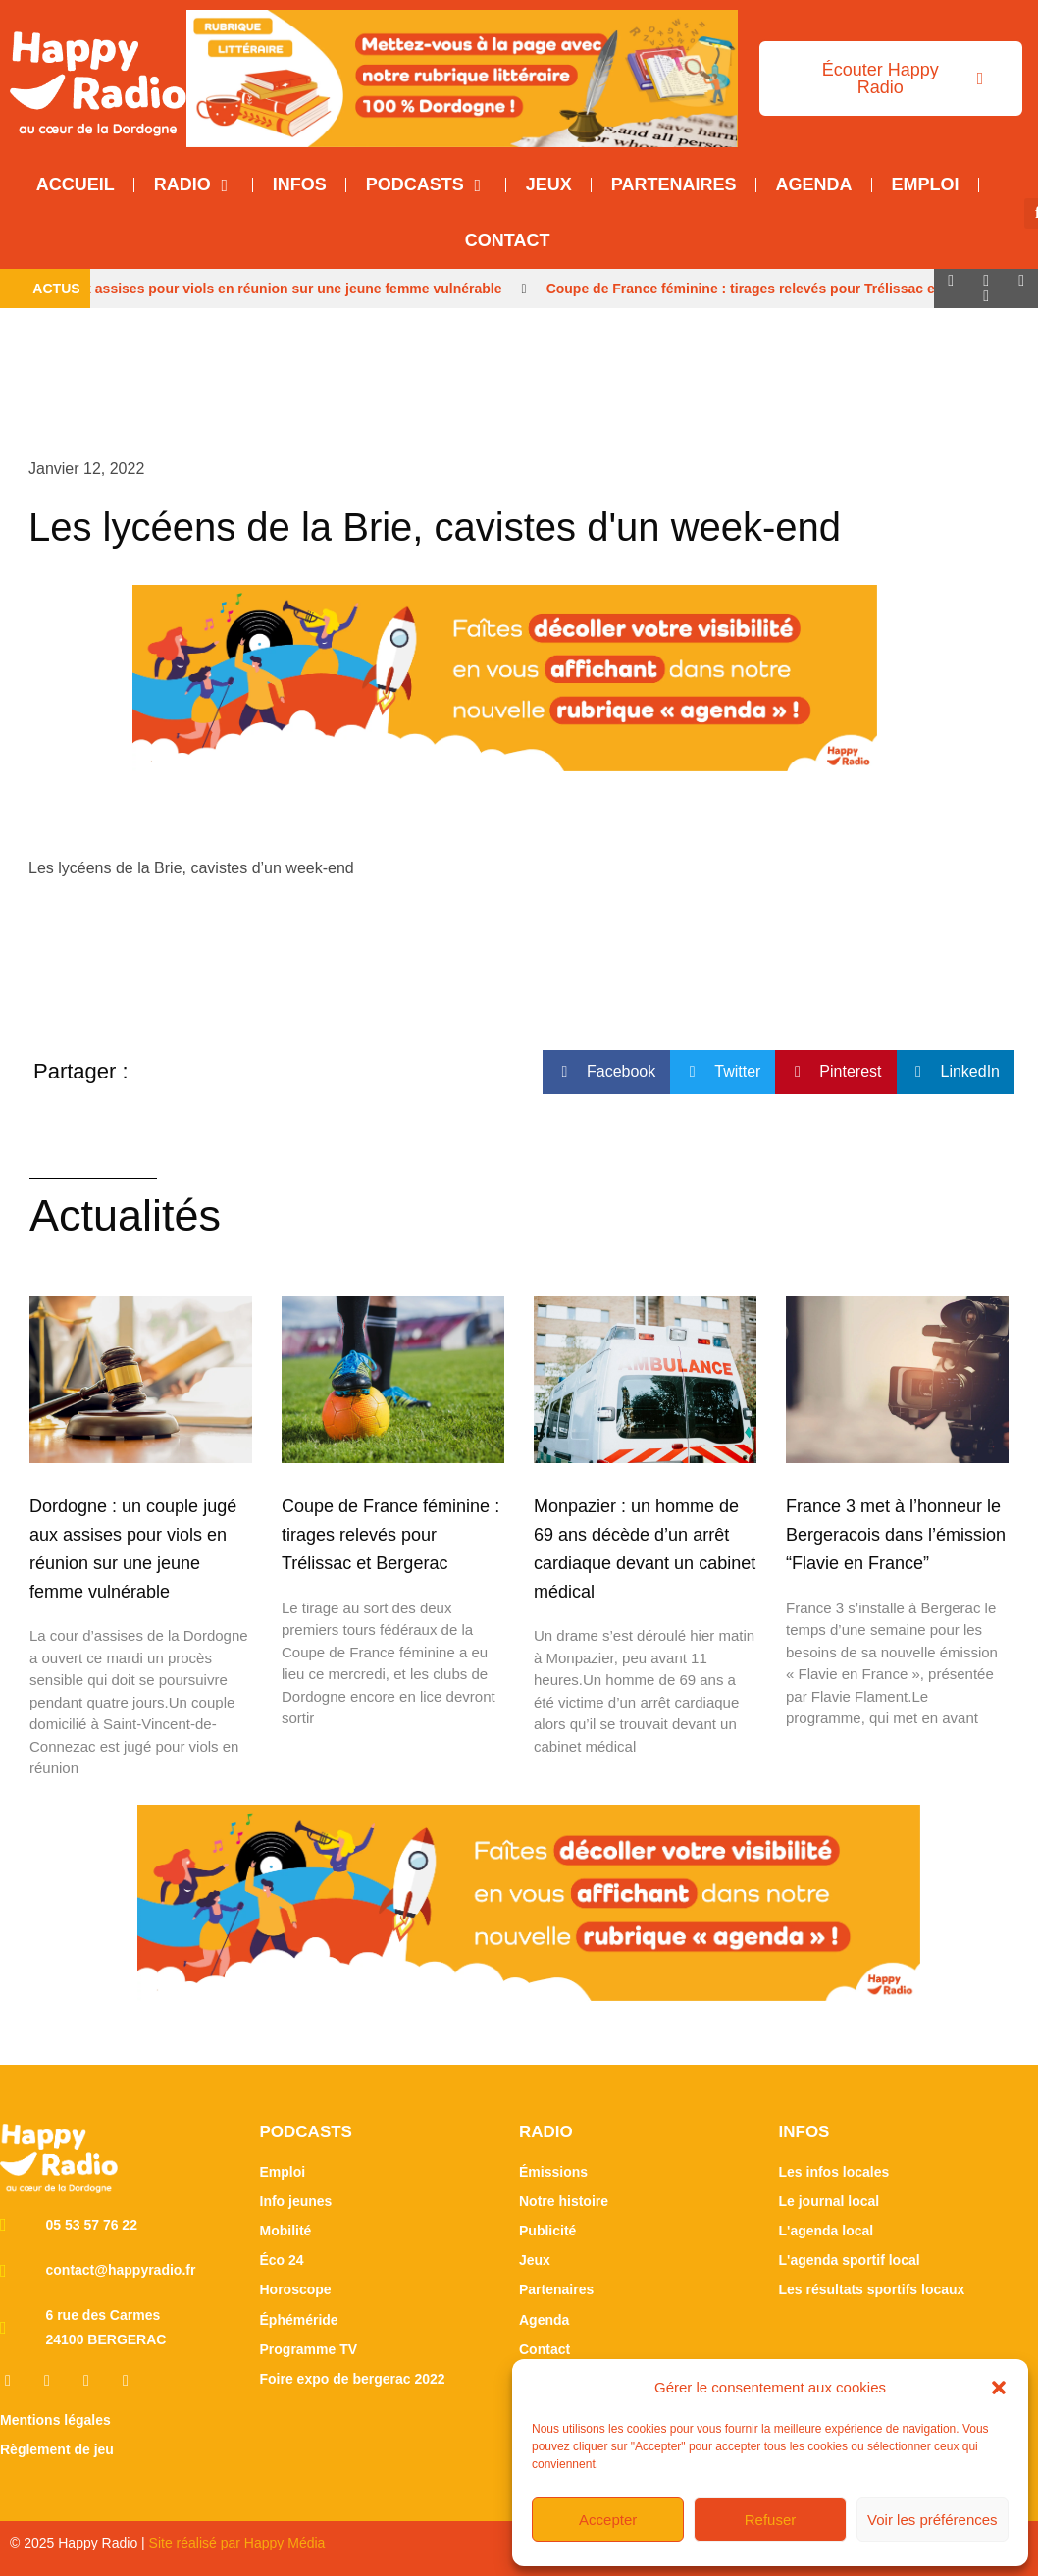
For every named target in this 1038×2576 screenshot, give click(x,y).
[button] (999, 2387)
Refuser (771, 2519)
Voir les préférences (932, 2519)
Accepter (608, 2519)
